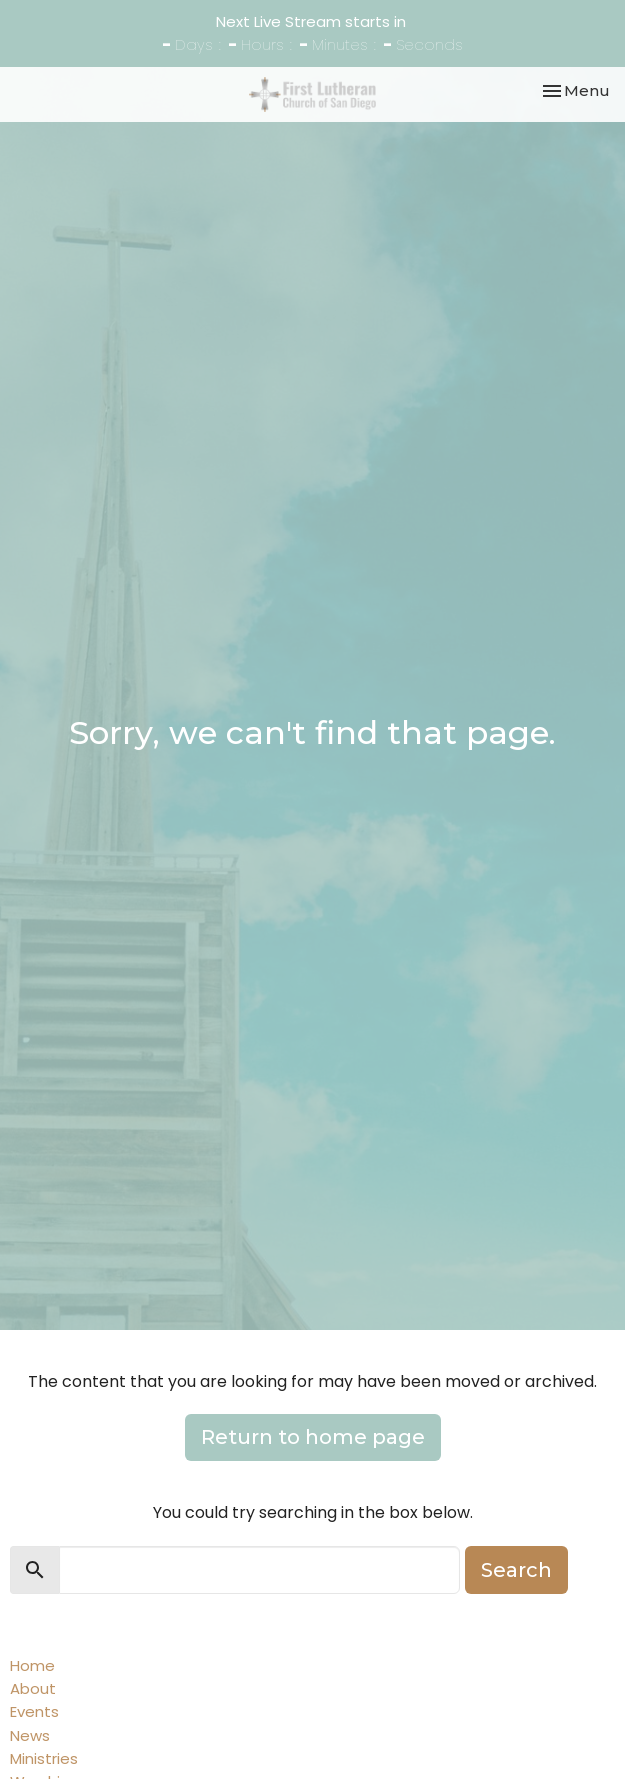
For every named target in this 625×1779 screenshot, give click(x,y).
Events (34, 1711)
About (33, 1688)
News (30, 1735)
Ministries (44, 1758)
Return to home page (313, 1437)
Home (32, 1665)
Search (516, 1570)
